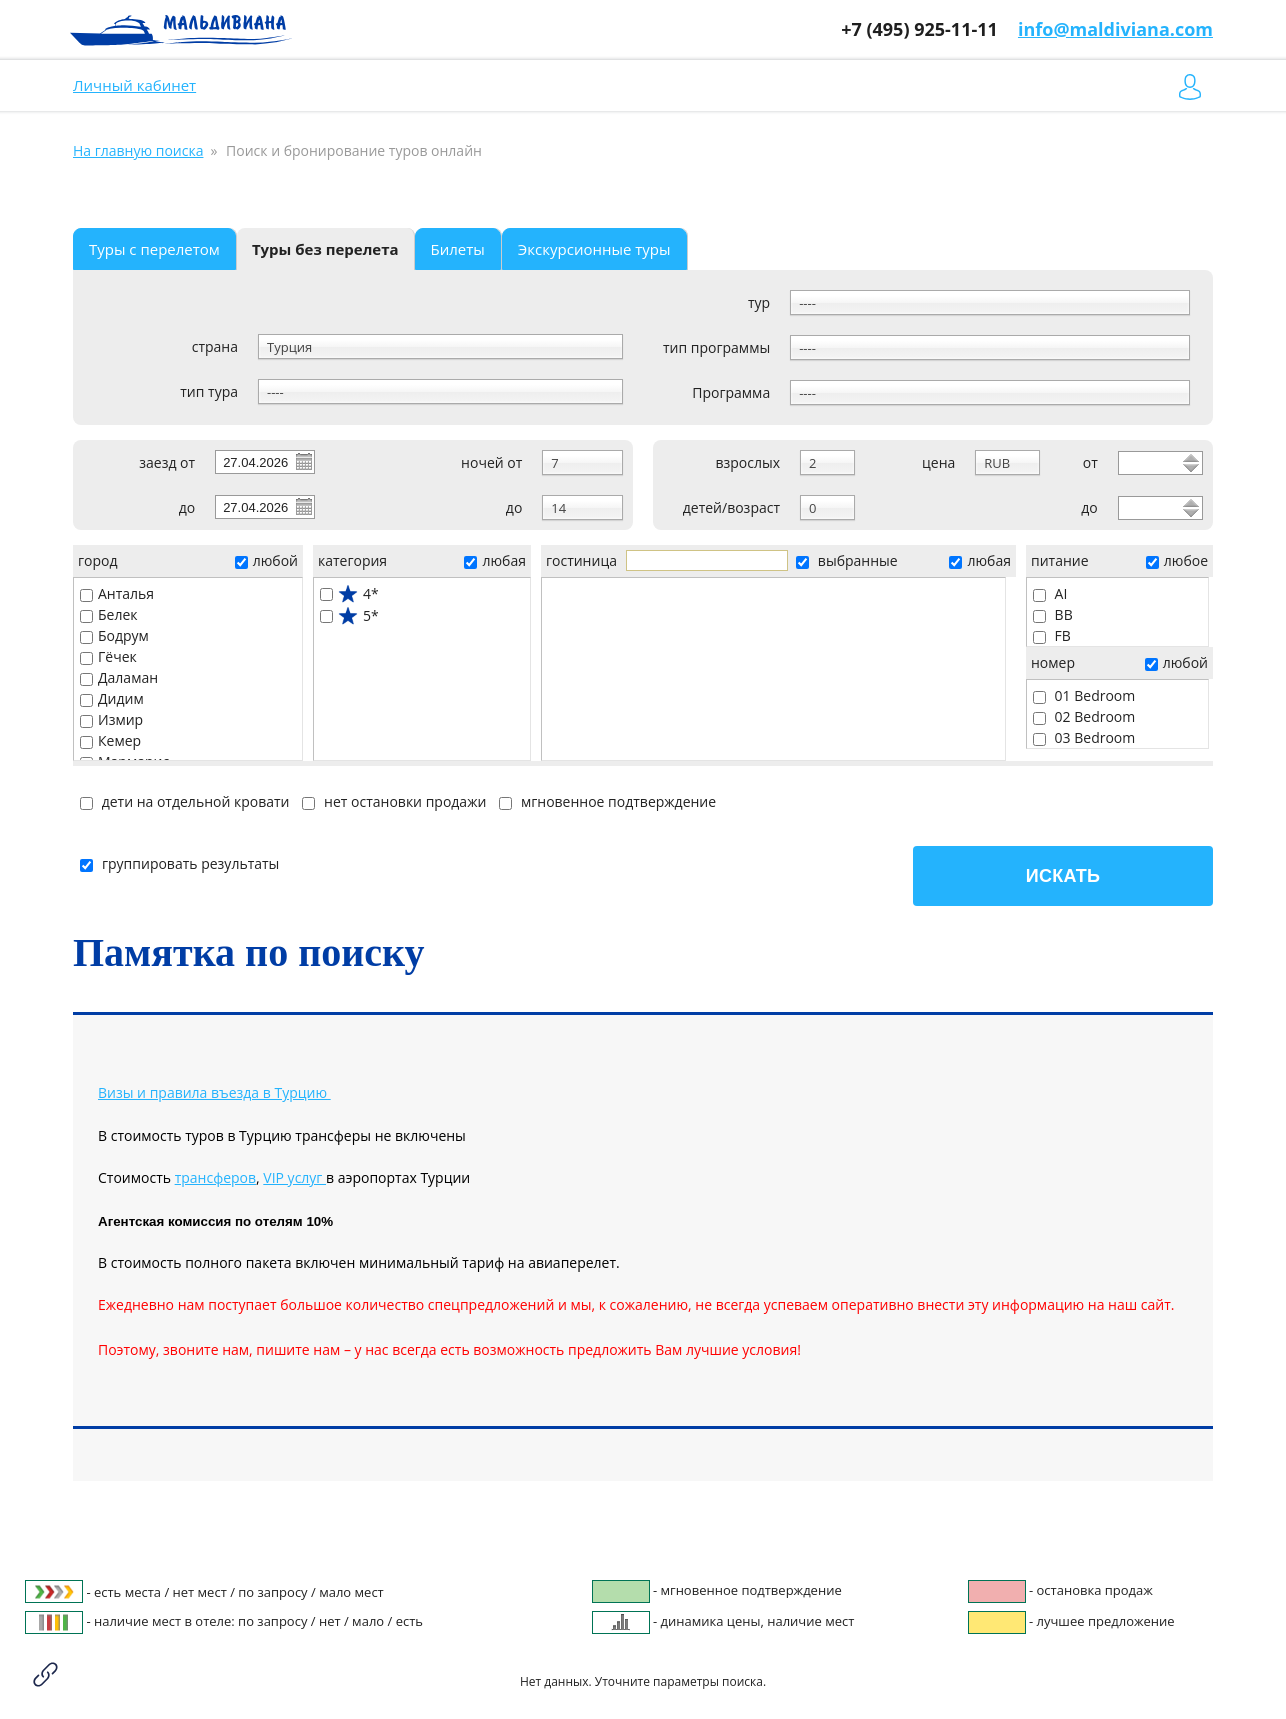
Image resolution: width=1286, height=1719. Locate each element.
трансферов (215, 1177)
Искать (1063, 876)
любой (266, 560)
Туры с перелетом (154, 249)
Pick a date (303, 461)
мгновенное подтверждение (607, 801)
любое (1177, 560)
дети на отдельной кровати (184, 801)
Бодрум (114, 635)
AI (1050, 593)
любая (494, 560)
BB (1053, 614)
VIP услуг (294, 1177)
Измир (111, 719)
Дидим (112, 698)
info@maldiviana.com (1115, 29)
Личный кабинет (134, 85)
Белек (109, 614)
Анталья (117, 593)
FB (1052, 635)
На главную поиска (138, 150)
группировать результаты (179, 863)
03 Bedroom (1084, 737)
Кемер (110, 740)
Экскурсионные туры (594, 249)
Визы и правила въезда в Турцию (212, 1092)
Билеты (458, 249)
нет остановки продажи (394, 801)
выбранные (846, 560)
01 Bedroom (1084, 695)
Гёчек (108, 656)
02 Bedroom (1084, 716)
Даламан (119, 677)
